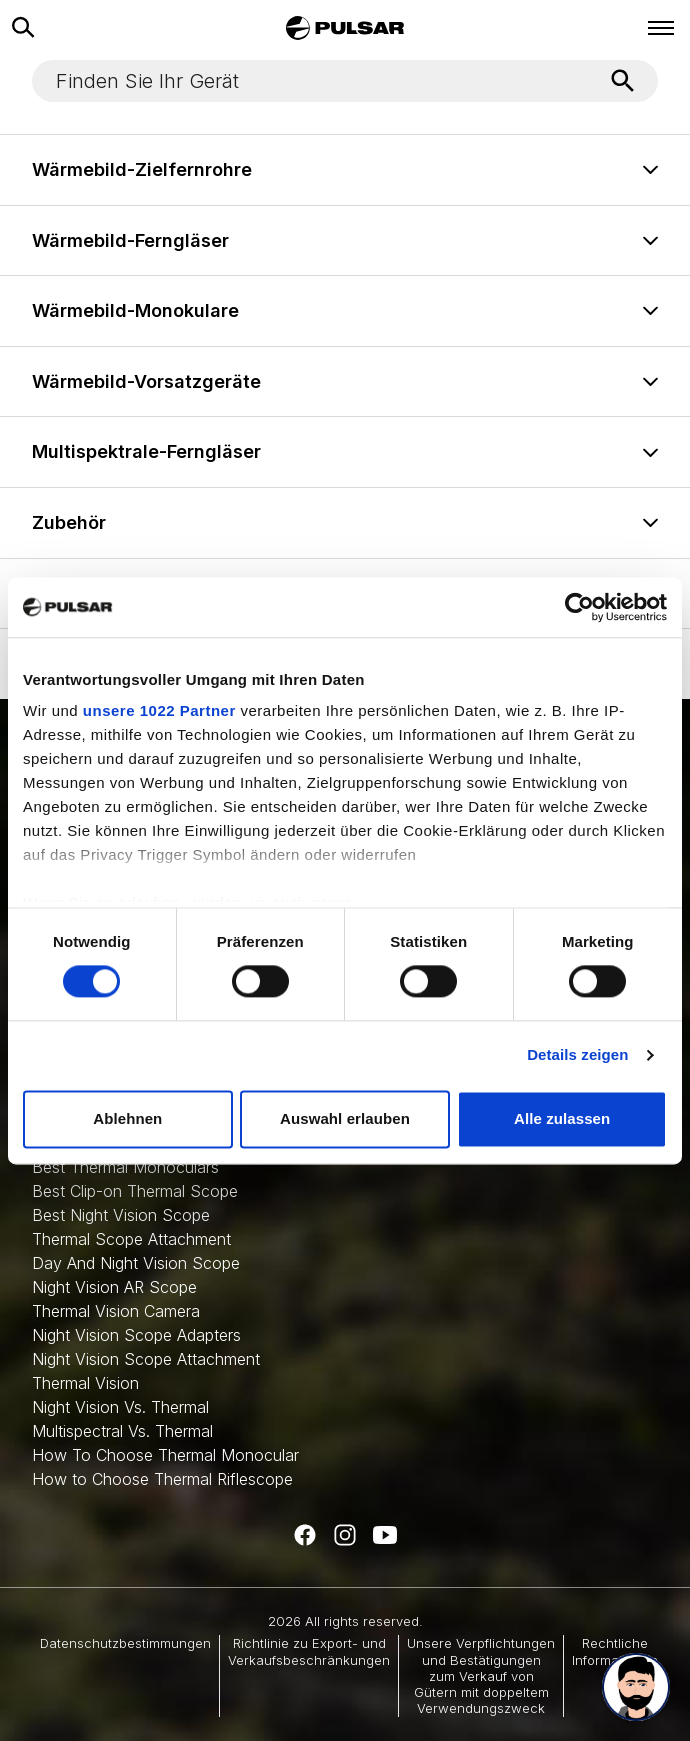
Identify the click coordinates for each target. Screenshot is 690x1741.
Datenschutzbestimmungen (125, 1643)
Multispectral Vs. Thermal (122, 1431)
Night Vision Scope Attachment (146, 1359)
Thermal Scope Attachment (131, 1239)
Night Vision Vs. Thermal (120, 1407)
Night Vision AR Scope (114, 1287)
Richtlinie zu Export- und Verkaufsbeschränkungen (309, 1651)
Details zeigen (577, 1055)
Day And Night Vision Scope (136, 1263)
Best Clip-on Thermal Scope (135, 1191)
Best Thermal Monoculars (125, 1167)
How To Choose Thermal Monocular (165, 1455)
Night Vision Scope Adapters (136, 1335)
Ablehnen (127, 1118)
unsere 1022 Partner (159, 710)
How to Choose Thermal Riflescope (162, 1479)
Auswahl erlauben (345, 1118)
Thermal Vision (85, 1383)
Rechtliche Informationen (615, 1651)
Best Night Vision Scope (121, 1215)
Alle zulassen (562, 1118)
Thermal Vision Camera (116, 1311)
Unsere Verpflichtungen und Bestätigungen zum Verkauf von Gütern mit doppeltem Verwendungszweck (481, 1675)
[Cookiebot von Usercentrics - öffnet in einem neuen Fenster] (579, 607)
